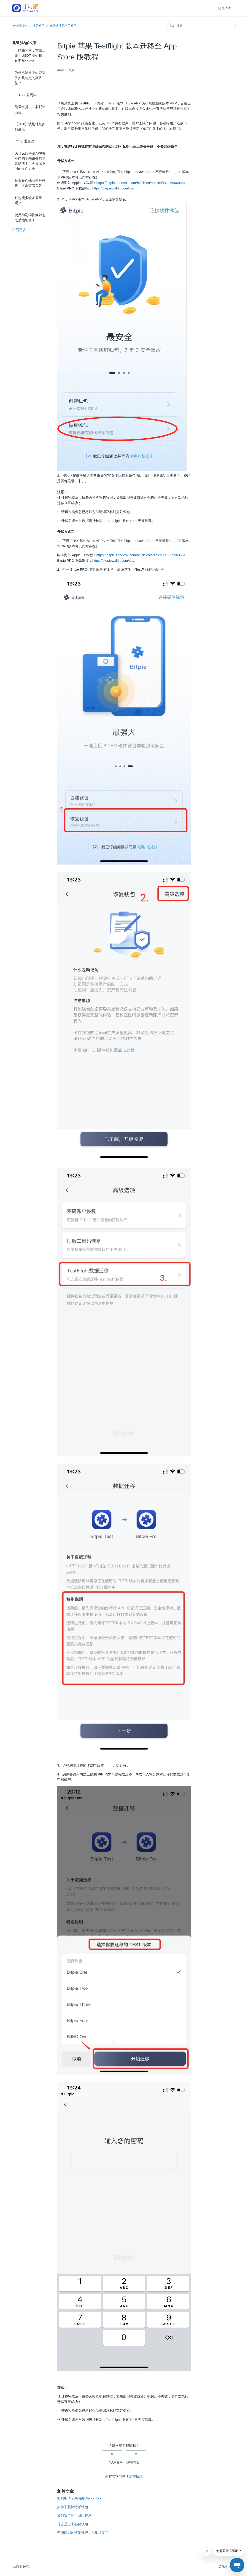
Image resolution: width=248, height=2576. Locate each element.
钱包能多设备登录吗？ (28, 200)
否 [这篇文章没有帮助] (136, 2454)
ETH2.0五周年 (26, 95)
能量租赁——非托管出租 (30, 109)
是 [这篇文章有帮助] (112, 2454)
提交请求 (224, 8)
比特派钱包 (19, 25)
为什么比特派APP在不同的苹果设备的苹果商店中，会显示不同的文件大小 (30, 161)
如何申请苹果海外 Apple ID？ (79, 2498)
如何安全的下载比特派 (74, 2515)
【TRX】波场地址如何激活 (30, 126)
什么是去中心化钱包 (72, 2524)
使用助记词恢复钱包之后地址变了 (30, 217)
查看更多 (19, 230)
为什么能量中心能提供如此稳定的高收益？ (30, 78)
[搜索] (201, 25)
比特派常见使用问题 (63, 25)
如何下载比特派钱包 (72, 2507)
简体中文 (227, 2567)
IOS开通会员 (24, 141)
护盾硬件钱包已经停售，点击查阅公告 (30, 183)
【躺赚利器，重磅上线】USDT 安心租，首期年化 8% (30, 55)
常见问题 (38, 25)
